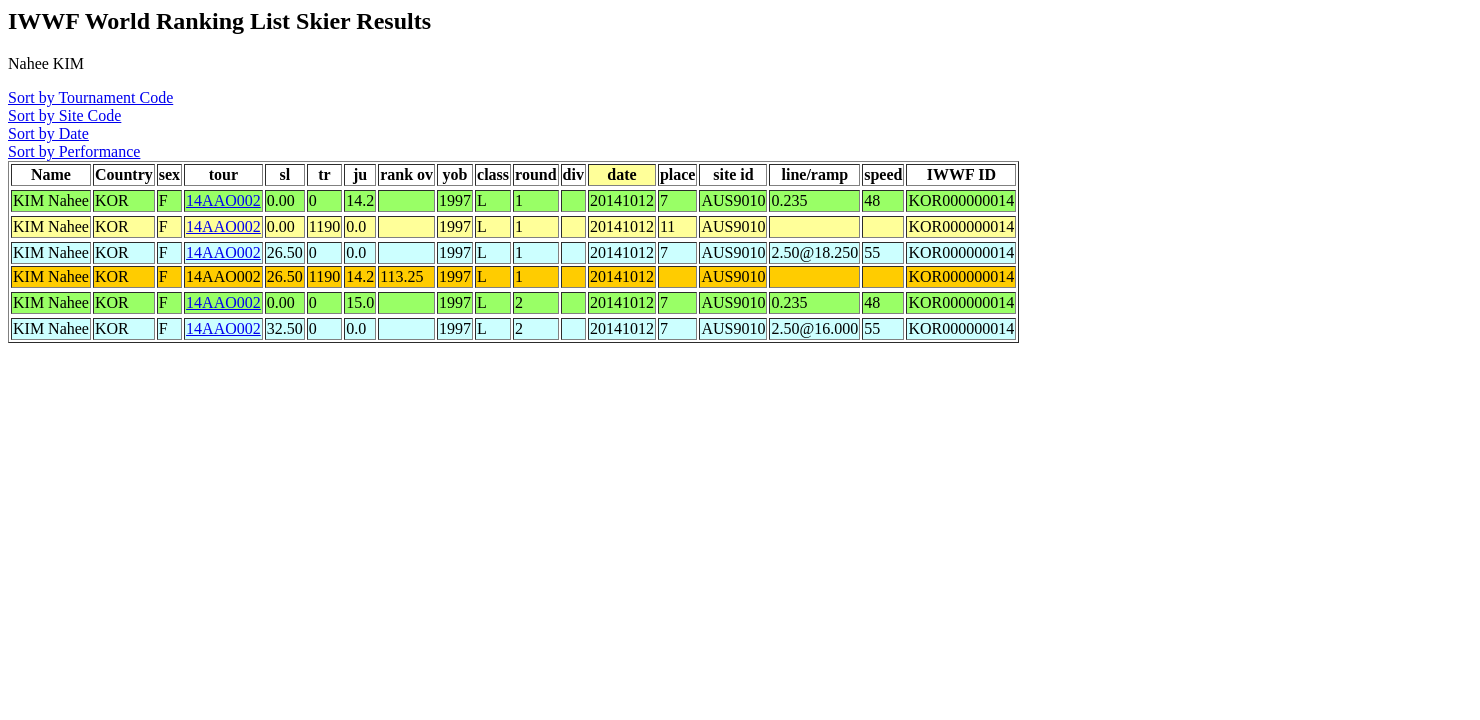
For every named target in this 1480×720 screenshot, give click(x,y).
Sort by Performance (74, 151)
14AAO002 (223, 200)
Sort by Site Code (64, 115)
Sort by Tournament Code (90, 97)
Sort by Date (48, 133)
